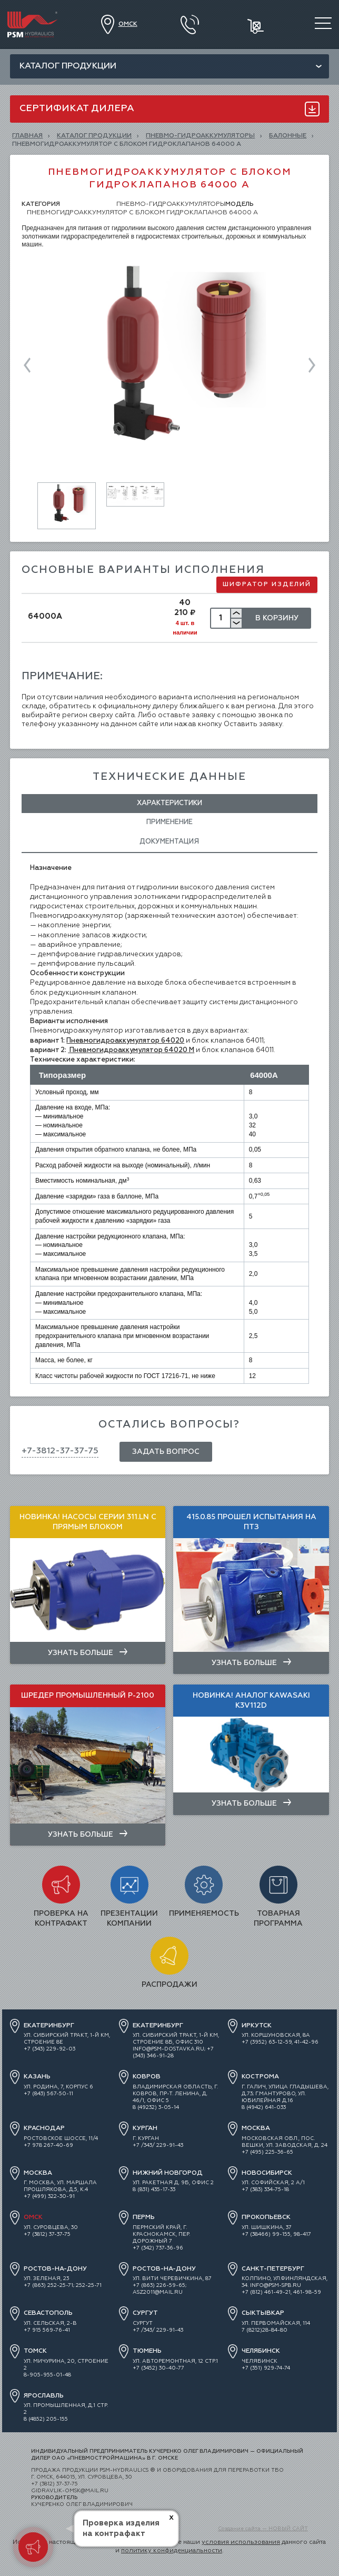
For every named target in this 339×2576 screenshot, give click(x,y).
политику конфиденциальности (171, 2551)
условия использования (241, 2542)
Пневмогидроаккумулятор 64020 (125, 1040)
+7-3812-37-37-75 (60, 1451)
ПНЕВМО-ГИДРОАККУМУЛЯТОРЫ (200, 136)
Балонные (287, 136)
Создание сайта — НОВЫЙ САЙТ (263, 2528)
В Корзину (276, 618)
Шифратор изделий (267, 584)
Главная (27, 136)
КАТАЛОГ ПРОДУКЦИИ (94, 136)
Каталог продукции (67, 66)
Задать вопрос (166, 1451)
